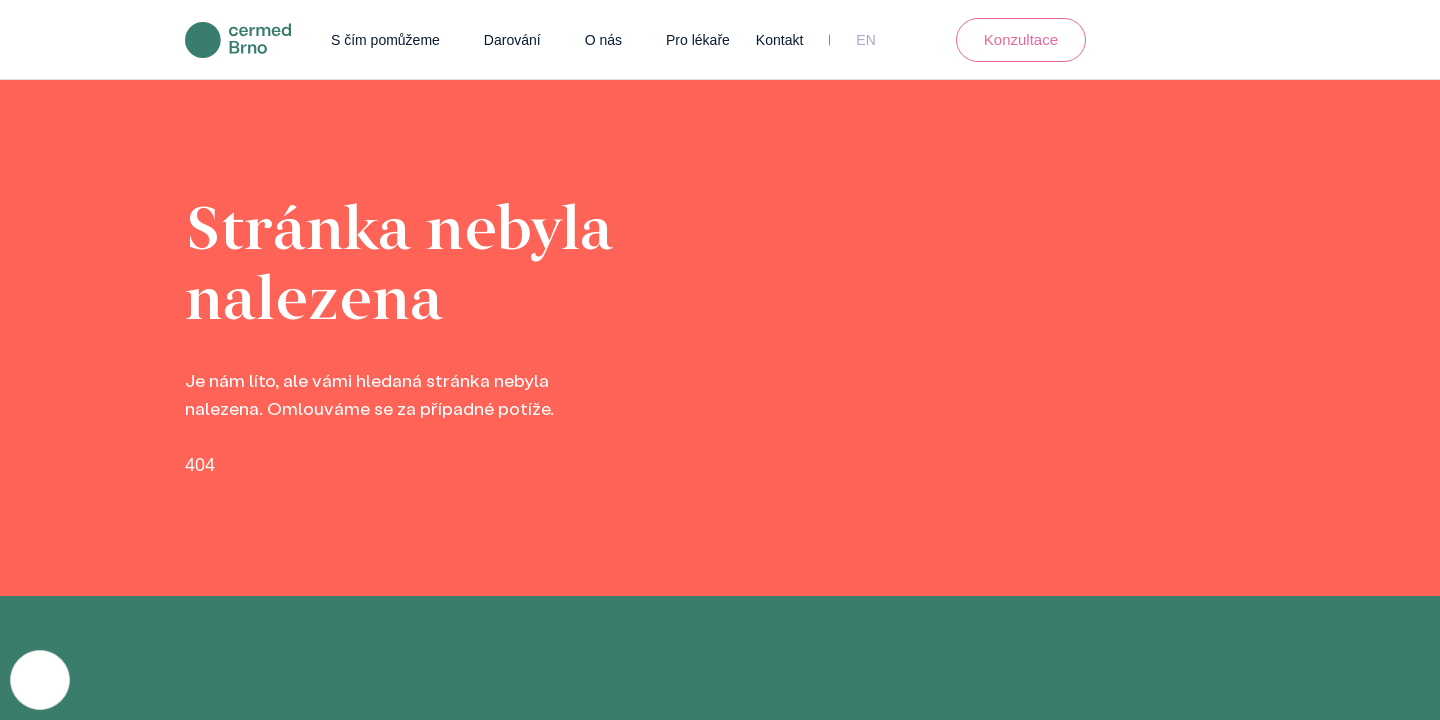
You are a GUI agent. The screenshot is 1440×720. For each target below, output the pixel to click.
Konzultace (1021, 39)
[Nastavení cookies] (40, 680)
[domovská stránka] (238, 39)
